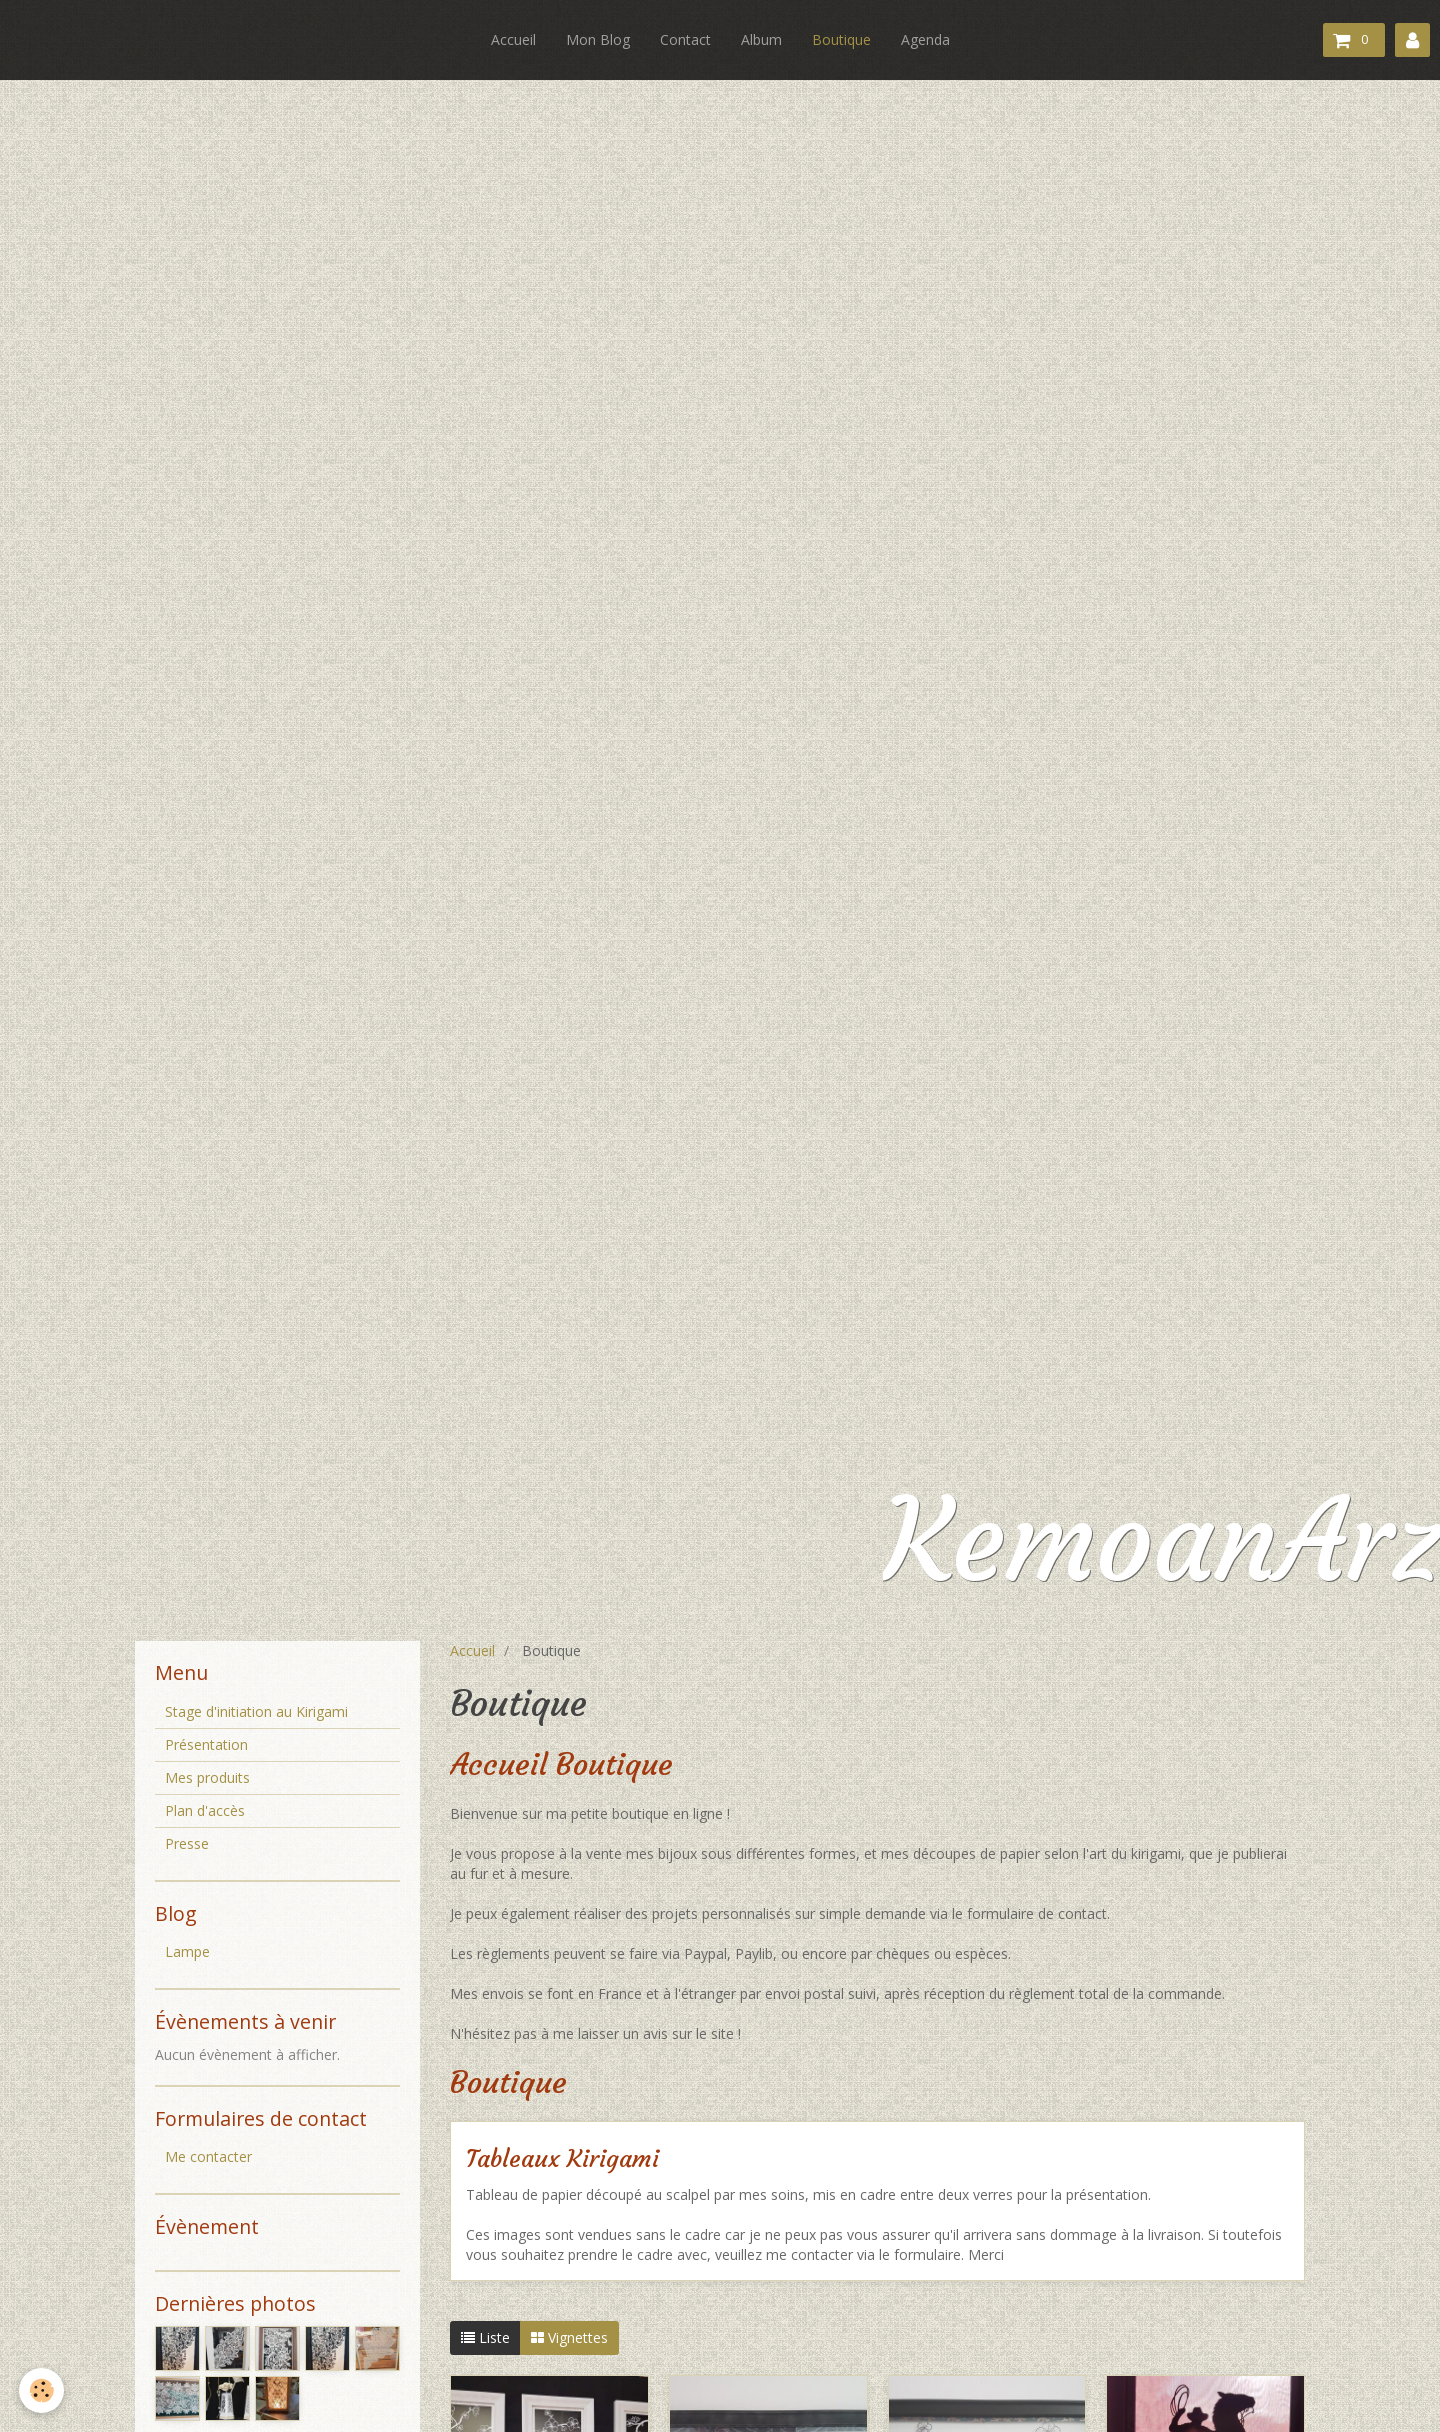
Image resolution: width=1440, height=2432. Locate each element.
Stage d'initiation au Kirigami (256, 1711)
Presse (187, 1843)
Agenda (925, 39)
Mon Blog (598, 39)
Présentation (206, 1744)
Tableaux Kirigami (562, 2160)
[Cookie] (42, 2390)
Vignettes (569, 2337)
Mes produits (207, 1777)
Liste (485, 2337)
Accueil (513, 39)
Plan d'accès (205, 1810)
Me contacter (208, 2156)
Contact (685, 39)
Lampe (187, 1951)
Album (761, 39)
